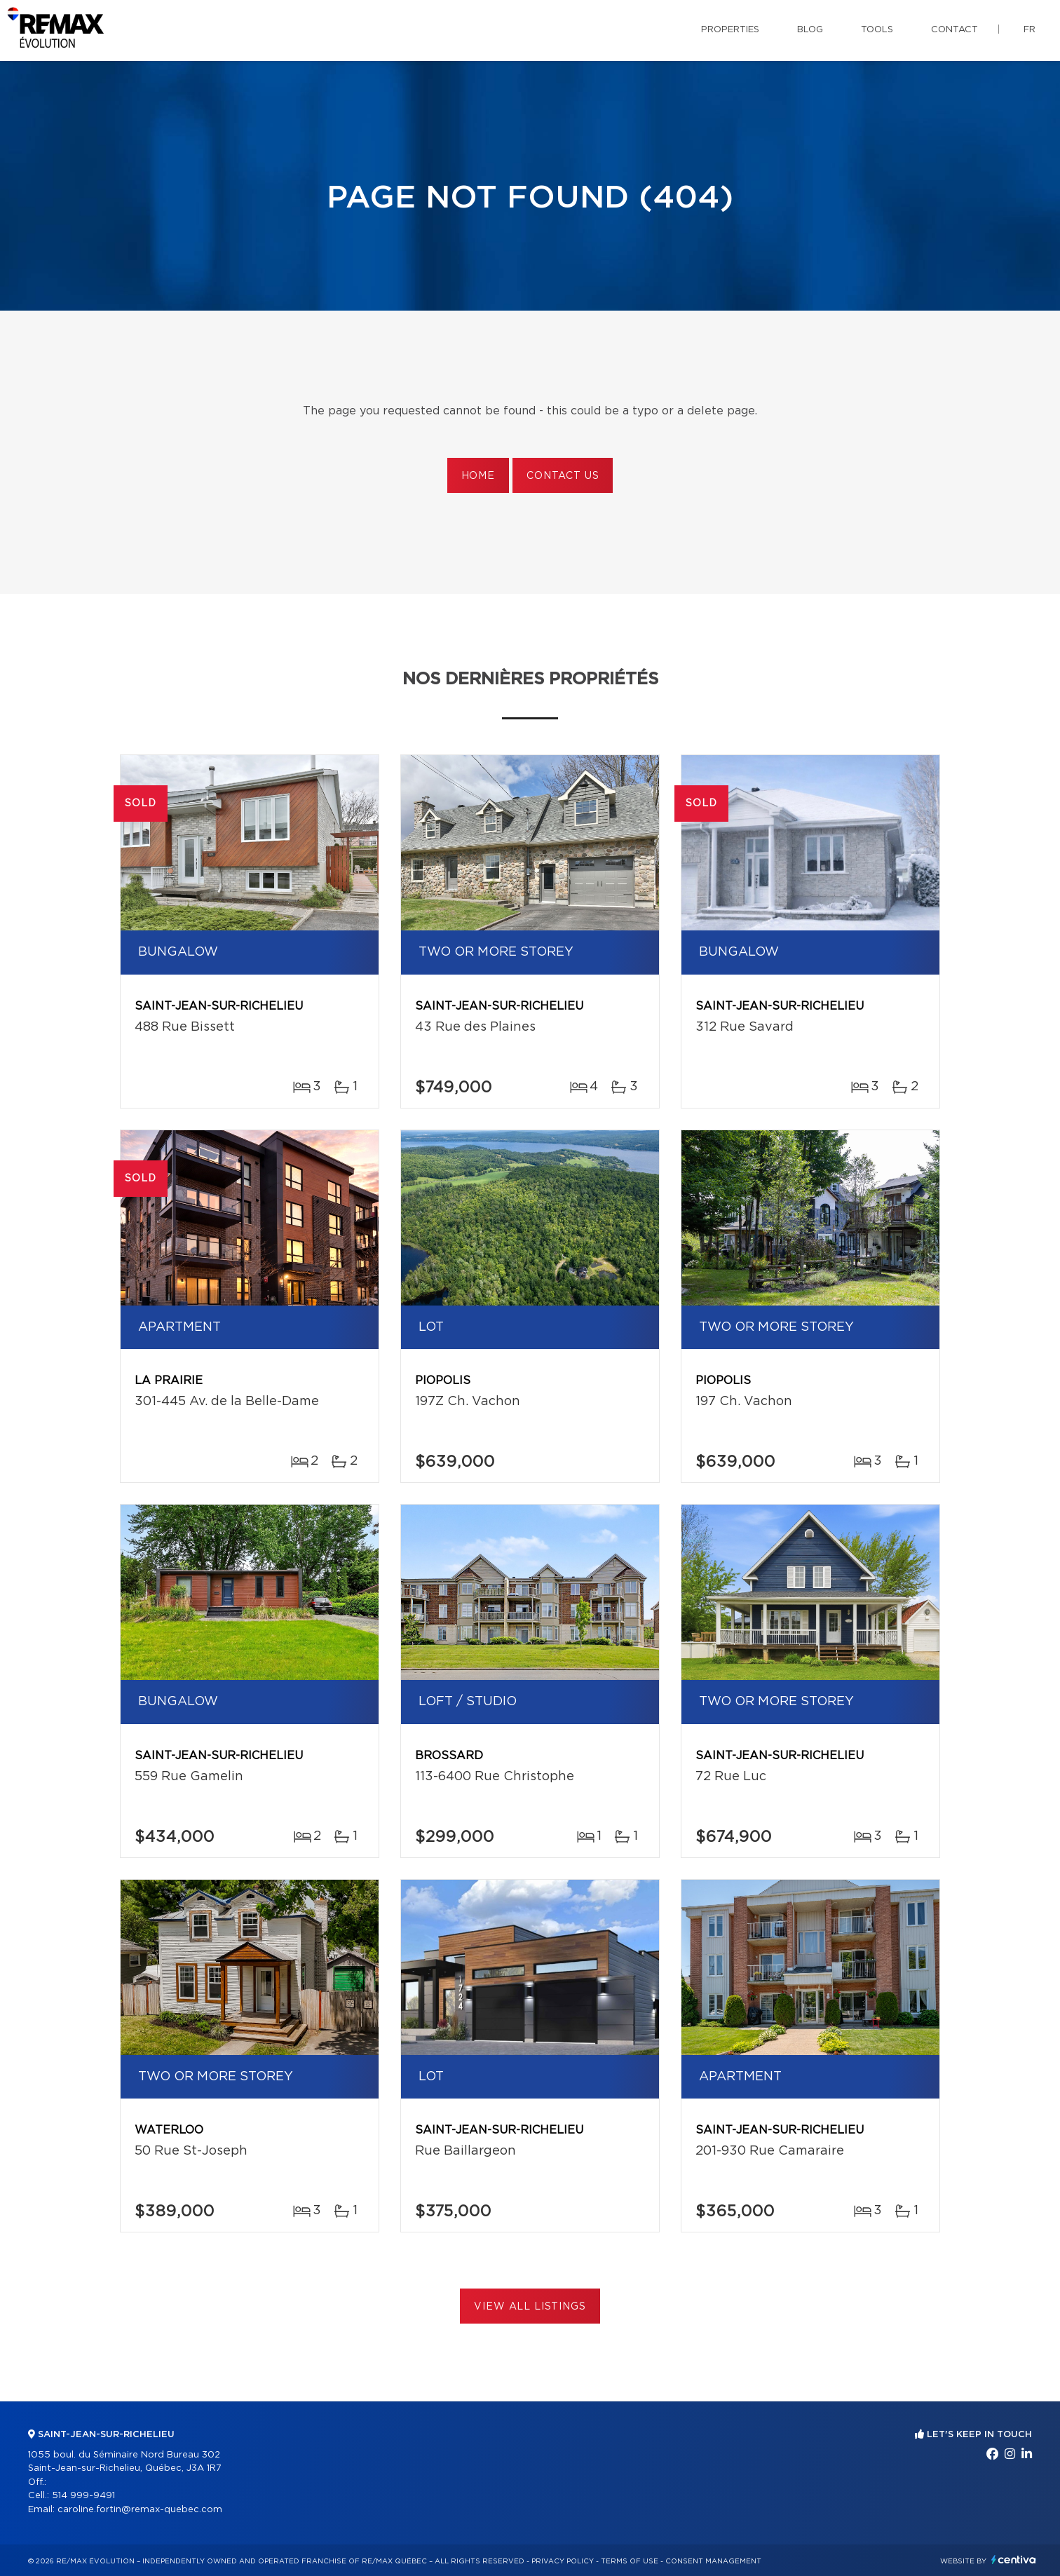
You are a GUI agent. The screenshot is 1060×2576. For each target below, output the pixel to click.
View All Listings (529, 2307)
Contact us (562, 476)
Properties (730, 29)
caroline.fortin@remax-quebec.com (139, 2509)
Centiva (1013, 2559)
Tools (877, 29)
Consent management (713, 2561)
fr (1029, 29)
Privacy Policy (562, 2561)
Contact (954, 29)
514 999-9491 (83, 2495)
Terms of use (629, 2561)
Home (478, 476)
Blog (810, 29)
